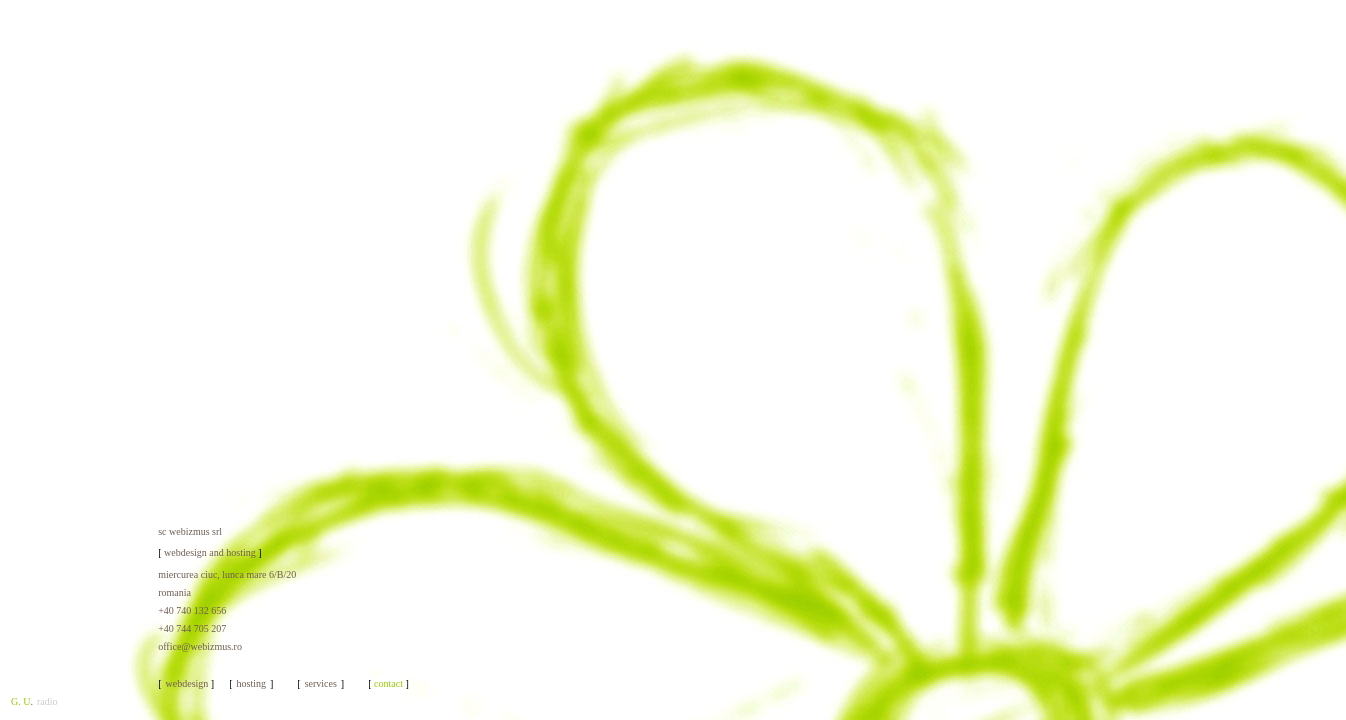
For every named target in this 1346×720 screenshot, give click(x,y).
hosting (251, 683)
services (321, 683)
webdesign (187, 683)
